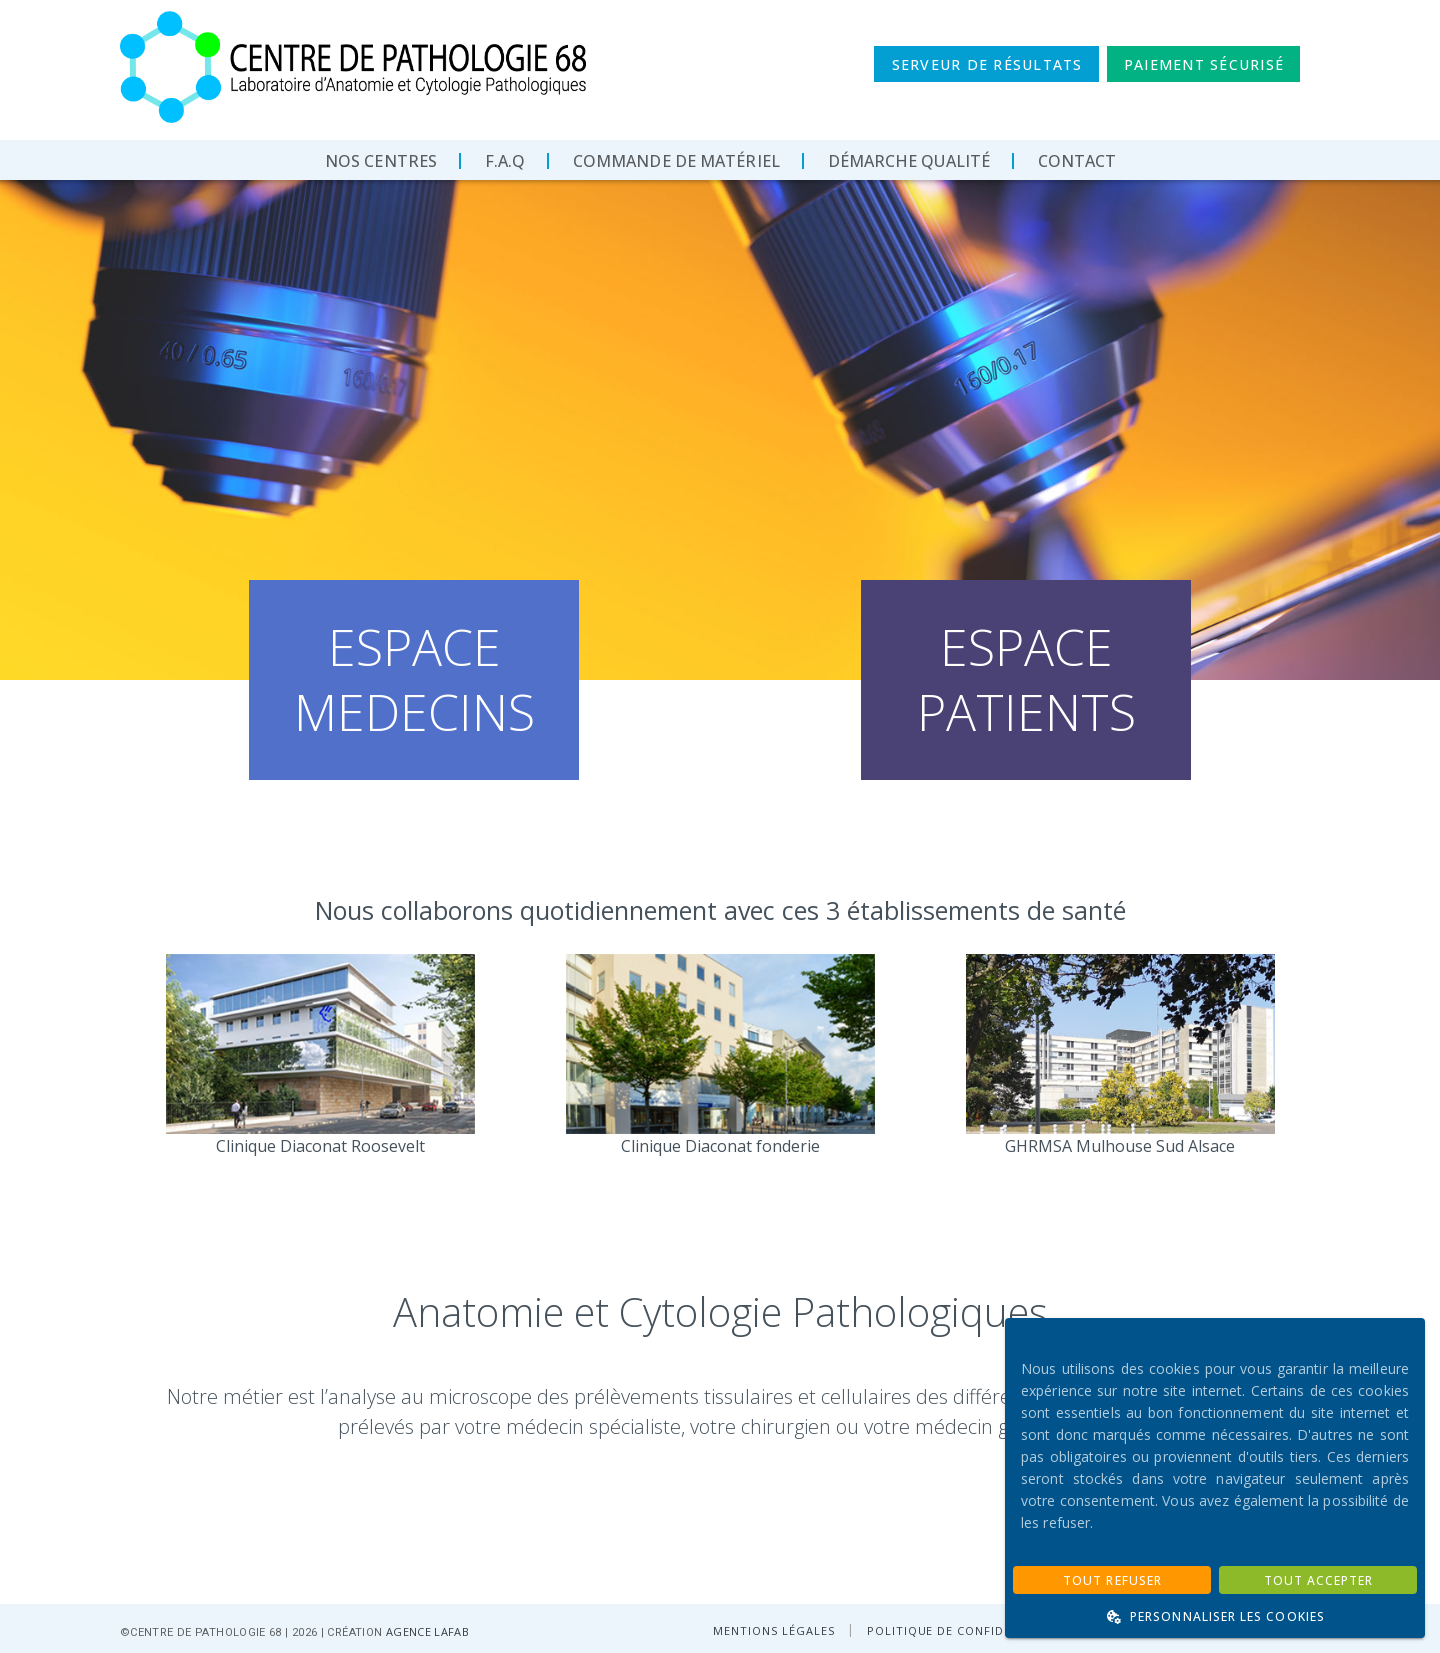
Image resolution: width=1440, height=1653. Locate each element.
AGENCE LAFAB (427, 1631)
